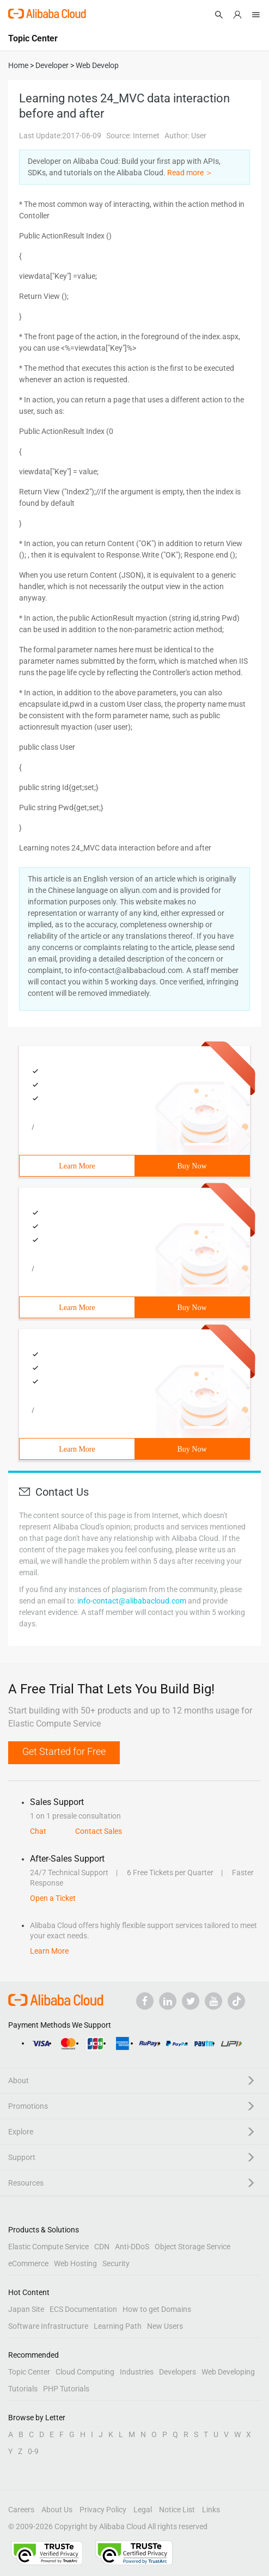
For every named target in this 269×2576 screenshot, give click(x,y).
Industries (137, 2371)
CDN (101, 2246)
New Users (165, 2326)
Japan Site (26, 2309)
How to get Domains (157, 2309)
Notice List (177, 2509)
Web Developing (228, 2371)
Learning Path (118, 2326)
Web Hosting (75, 2263)
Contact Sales (98, 1831)
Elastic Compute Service (48, 2246)
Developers (177, 2371)
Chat (38, 1831)
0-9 (33, 2451)
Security (116, 2263)
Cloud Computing (85, 2371)
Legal (142, 2509)
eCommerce (28, 2263)
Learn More (77, 1166)
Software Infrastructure (48, 2326)
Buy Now (191, 1166)
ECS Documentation (83, 2309)
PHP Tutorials (66, 2388)
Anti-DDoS (132, 2246)
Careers (21, 2509)
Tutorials (23, 2388)
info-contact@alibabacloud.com (131, 1600)
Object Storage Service (192, 2246)
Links (211, 2509)
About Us (56, 2509)
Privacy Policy (103, 2509)
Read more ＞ (190, 172)
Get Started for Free (64, 1751)
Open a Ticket (53, 1898)
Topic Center (29, 2371)
